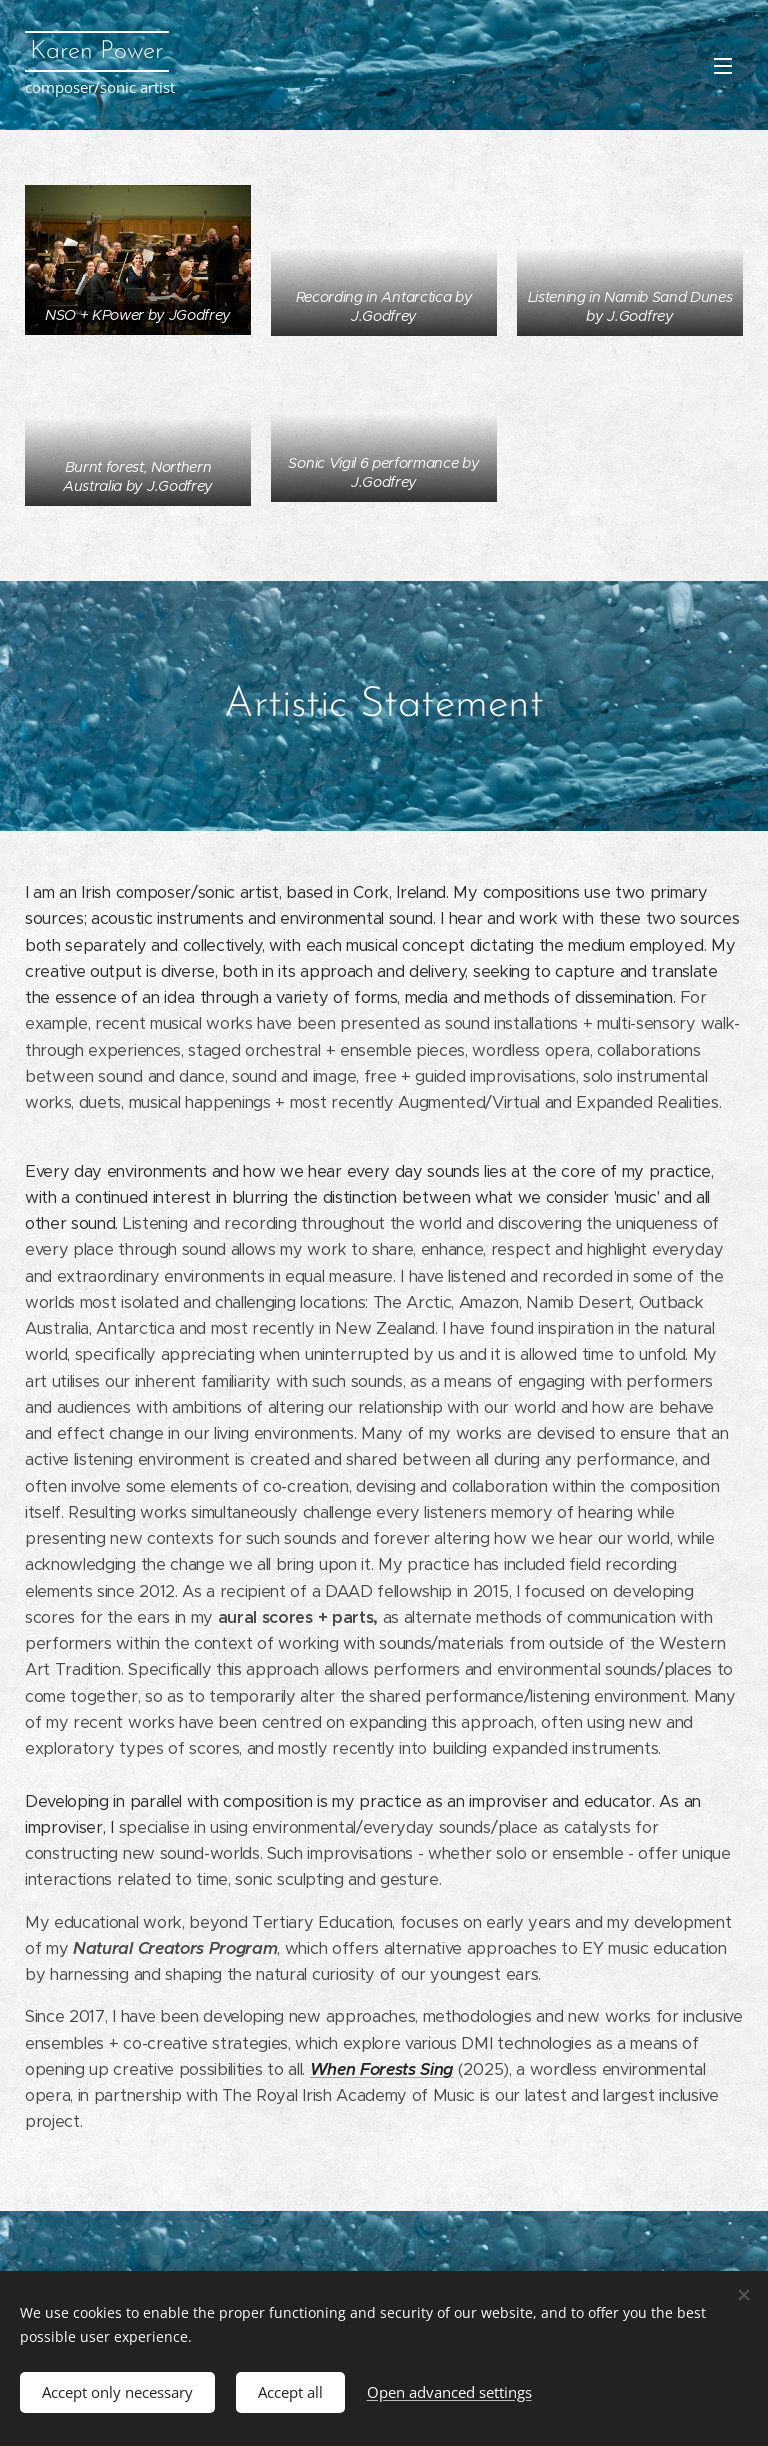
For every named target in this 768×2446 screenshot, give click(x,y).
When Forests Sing (382, 2069)
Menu (723, 66)
